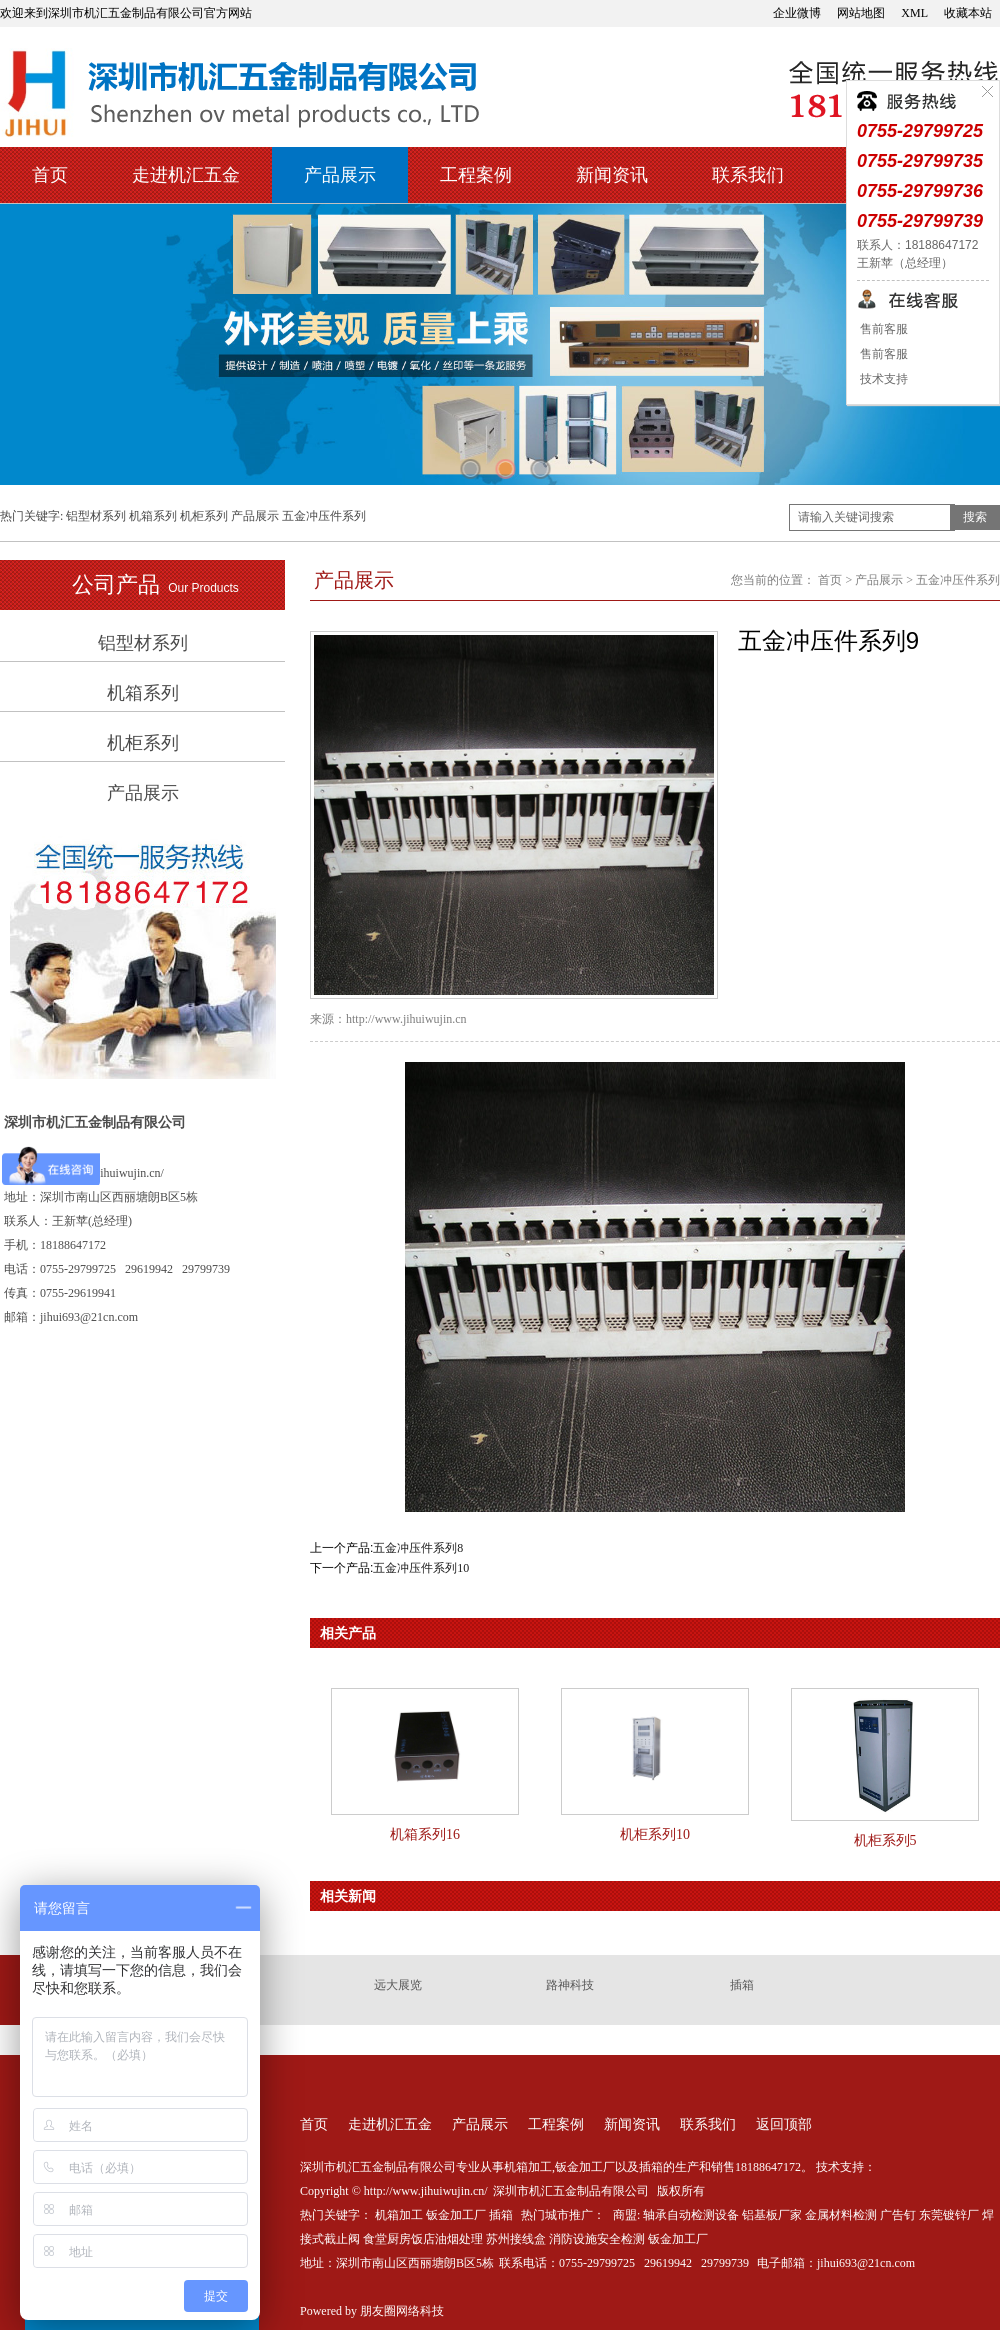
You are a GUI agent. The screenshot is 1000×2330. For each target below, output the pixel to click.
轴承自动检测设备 (691, 2215)
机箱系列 (153, 516)
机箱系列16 (425, 1834)
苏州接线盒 (516, 2239)
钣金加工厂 (456, 2215)
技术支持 (882, 379)
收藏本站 (968, 13)
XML (914, 13)
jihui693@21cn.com (866, 2263)
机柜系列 (204, 516)
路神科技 (570, 1985)
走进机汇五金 (186, 175)
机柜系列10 (655, 1834)
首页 (50, 175)
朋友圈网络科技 (402, 2311)
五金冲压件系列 (324, 516)
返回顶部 (784, 2124)
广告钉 (898, 2215)
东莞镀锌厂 (949, 2215)
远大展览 (398, 1985)
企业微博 (797, 13)
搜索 (975, 517)
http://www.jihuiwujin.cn (406, 1019)
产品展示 (340, 175)
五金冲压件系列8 (418, 1548)
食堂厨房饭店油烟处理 (423, 2239)
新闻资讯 (612, 175)
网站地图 (861, 13)
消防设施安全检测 (597, 2239)
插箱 (742, 1985)
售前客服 (882, 329)
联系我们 (748, 175)
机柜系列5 (885, 1840)
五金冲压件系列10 (421, 1568)
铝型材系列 (96, 516)
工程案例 (476, 175)
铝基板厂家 (772, 2215)
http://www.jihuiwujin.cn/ (102, 1173)
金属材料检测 (841, 2215)
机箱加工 (399, 2215)
